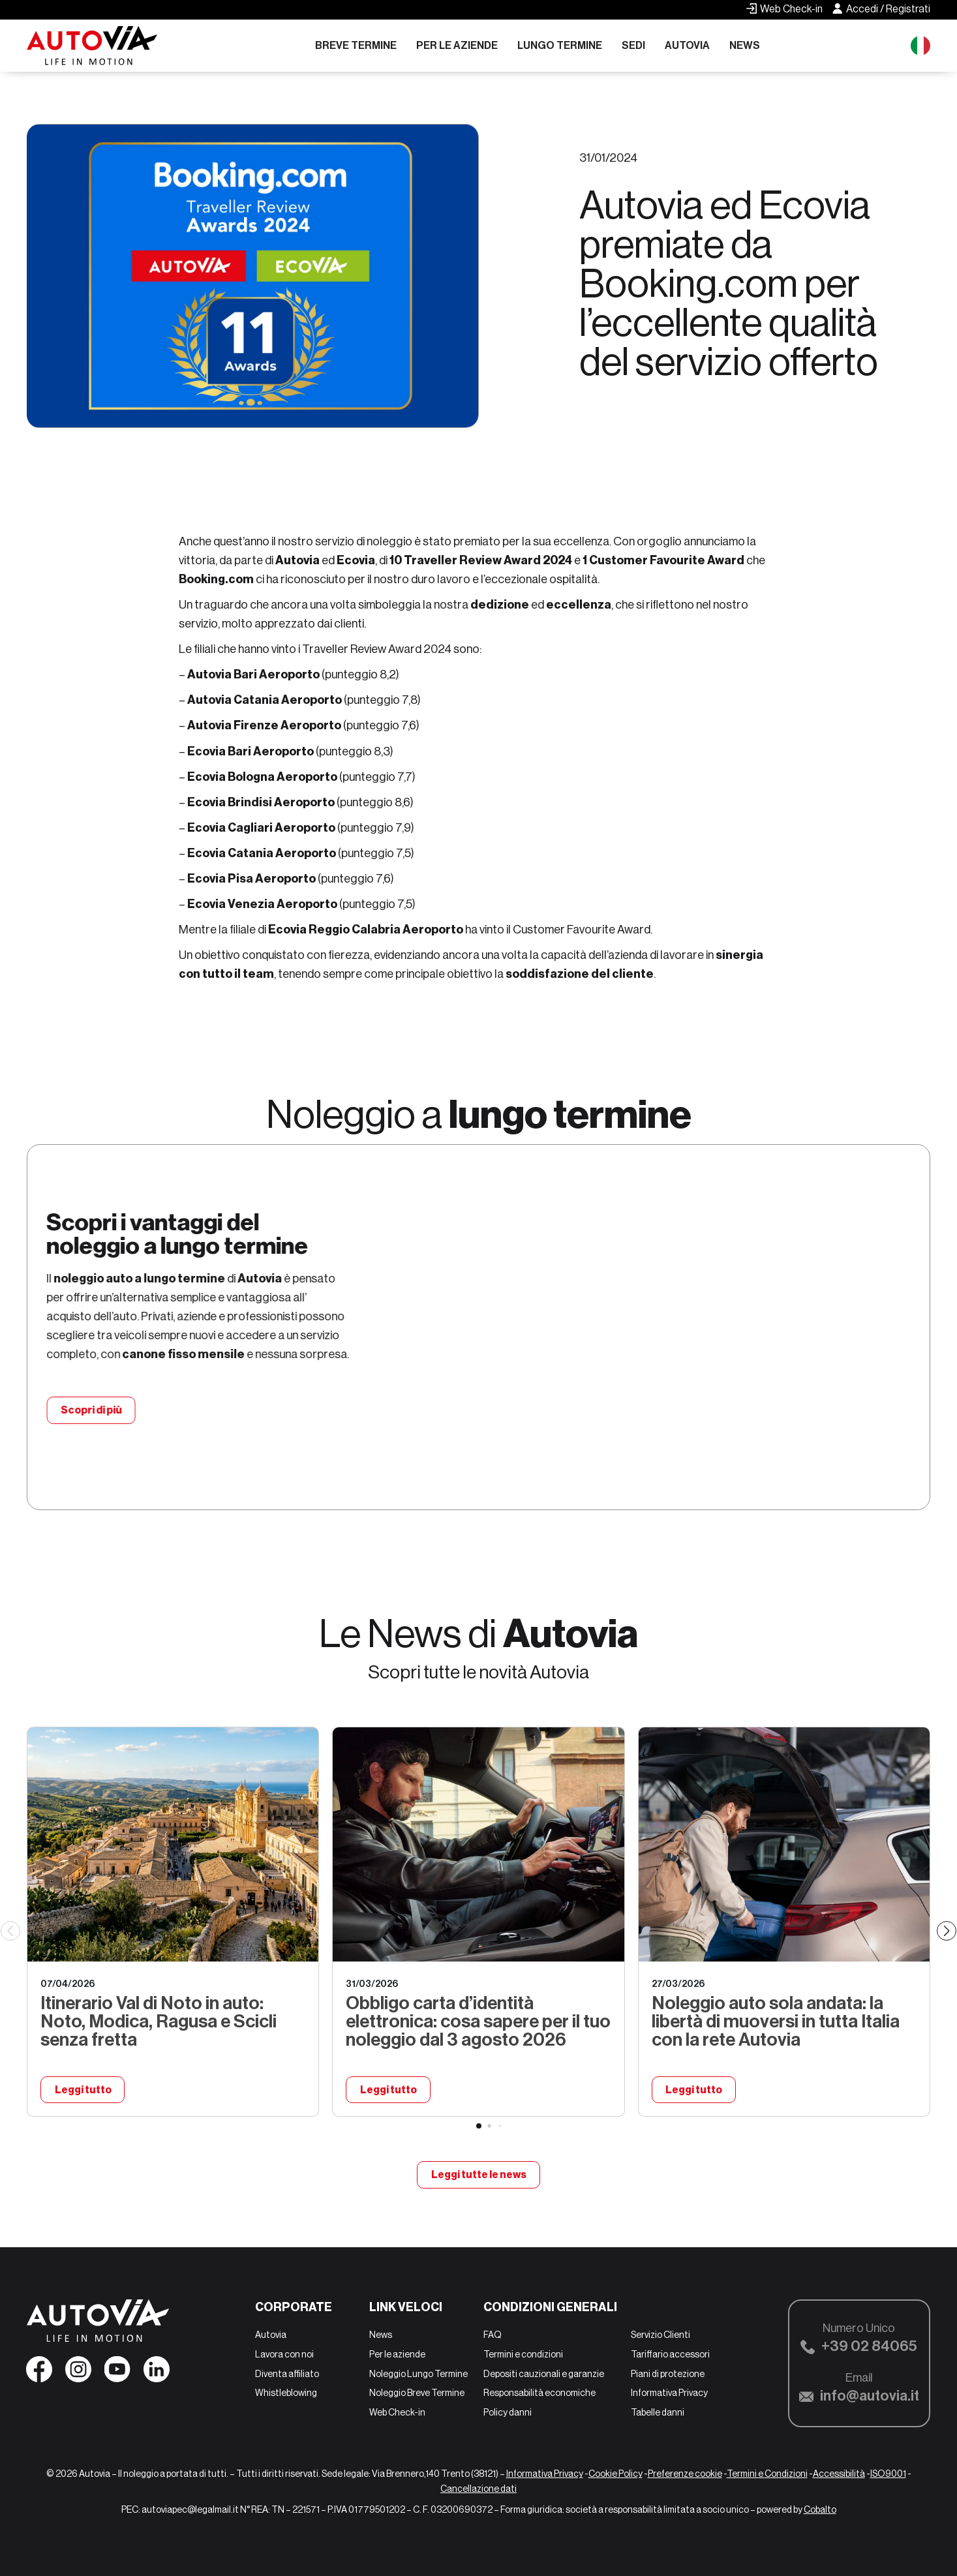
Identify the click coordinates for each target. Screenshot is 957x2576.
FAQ (492, 2335)
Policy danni (507, 2412)
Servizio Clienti (660, 2335)
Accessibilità (839, 2474)
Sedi (633, 45)
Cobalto (820, 2510)
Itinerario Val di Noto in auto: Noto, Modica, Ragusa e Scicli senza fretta (158, 2021)
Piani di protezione (668, 2374)
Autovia (687, 45)
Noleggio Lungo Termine (418, 2374)
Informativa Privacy (669, 2393)
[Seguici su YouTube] (117, 2374)
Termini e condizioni (523, 2354)
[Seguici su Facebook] (39, 2374)
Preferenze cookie (685, 2474)
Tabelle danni (657, 2412)
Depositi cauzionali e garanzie (543, 2374)
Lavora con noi (284, 2354)
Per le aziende (457, 45)
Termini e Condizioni (767, 2474)
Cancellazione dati (478, 2488)
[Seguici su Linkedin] (157, 2374)
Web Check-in (397, 2412)
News (744, 45)
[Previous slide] (10, 1931)
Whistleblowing (286, 2393)
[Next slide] (946, 1931)
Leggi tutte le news (478, 2175)
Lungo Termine (559, 45)
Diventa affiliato (287, 2374)
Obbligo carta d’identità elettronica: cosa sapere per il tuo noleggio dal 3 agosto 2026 (478, 2021)
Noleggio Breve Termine (416, 2393)
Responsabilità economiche (539, 2393)
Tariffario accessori (670, 2354)
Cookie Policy (615, 2474)
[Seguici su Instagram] (78, 2374)
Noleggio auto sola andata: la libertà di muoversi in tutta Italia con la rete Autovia (776, 2021)
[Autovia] (92, 45)
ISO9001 (888, 2474)
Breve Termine (356, 45)
